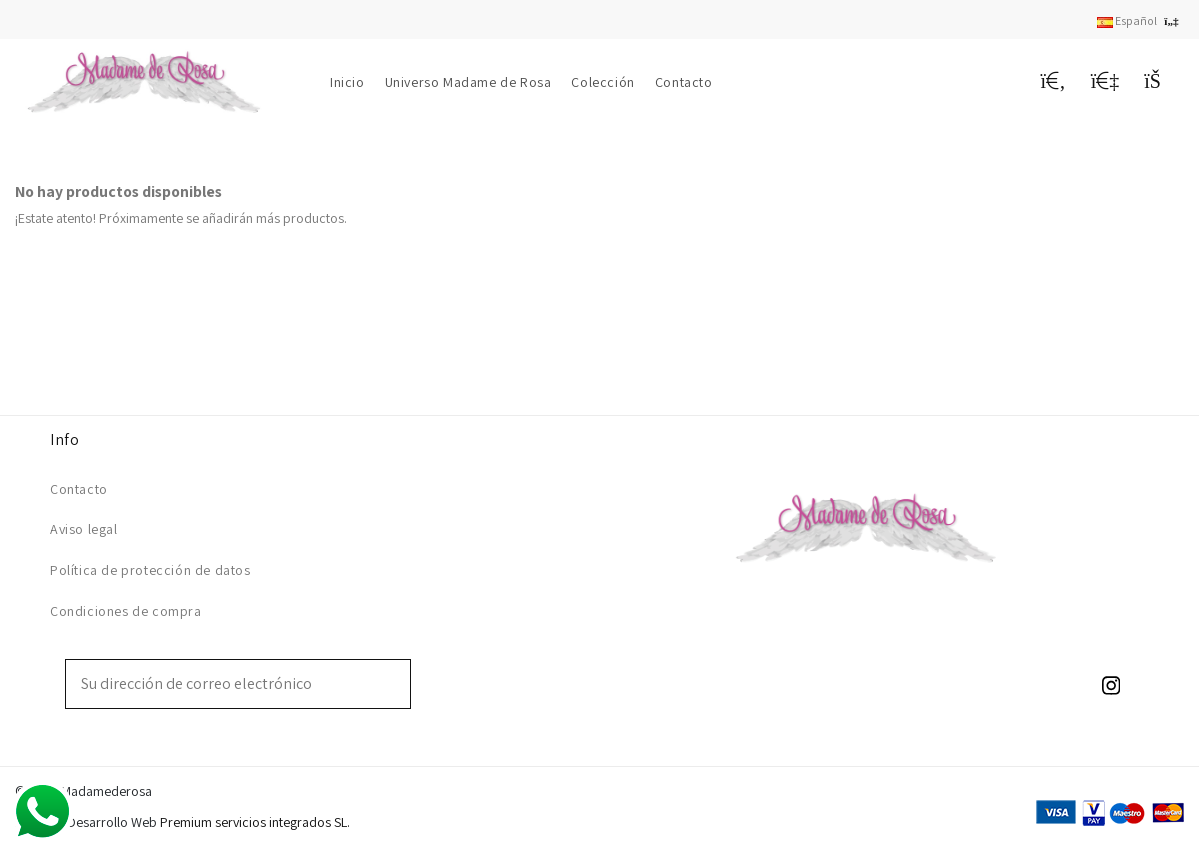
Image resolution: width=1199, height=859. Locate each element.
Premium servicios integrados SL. (255, 822)
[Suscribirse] (396, 684)
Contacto (79, 489)
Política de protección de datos (150, 570)
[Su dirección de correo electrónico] (224, 684)
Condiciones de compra (126, 611)
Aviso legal (84, 529)
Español (1140, 20)
